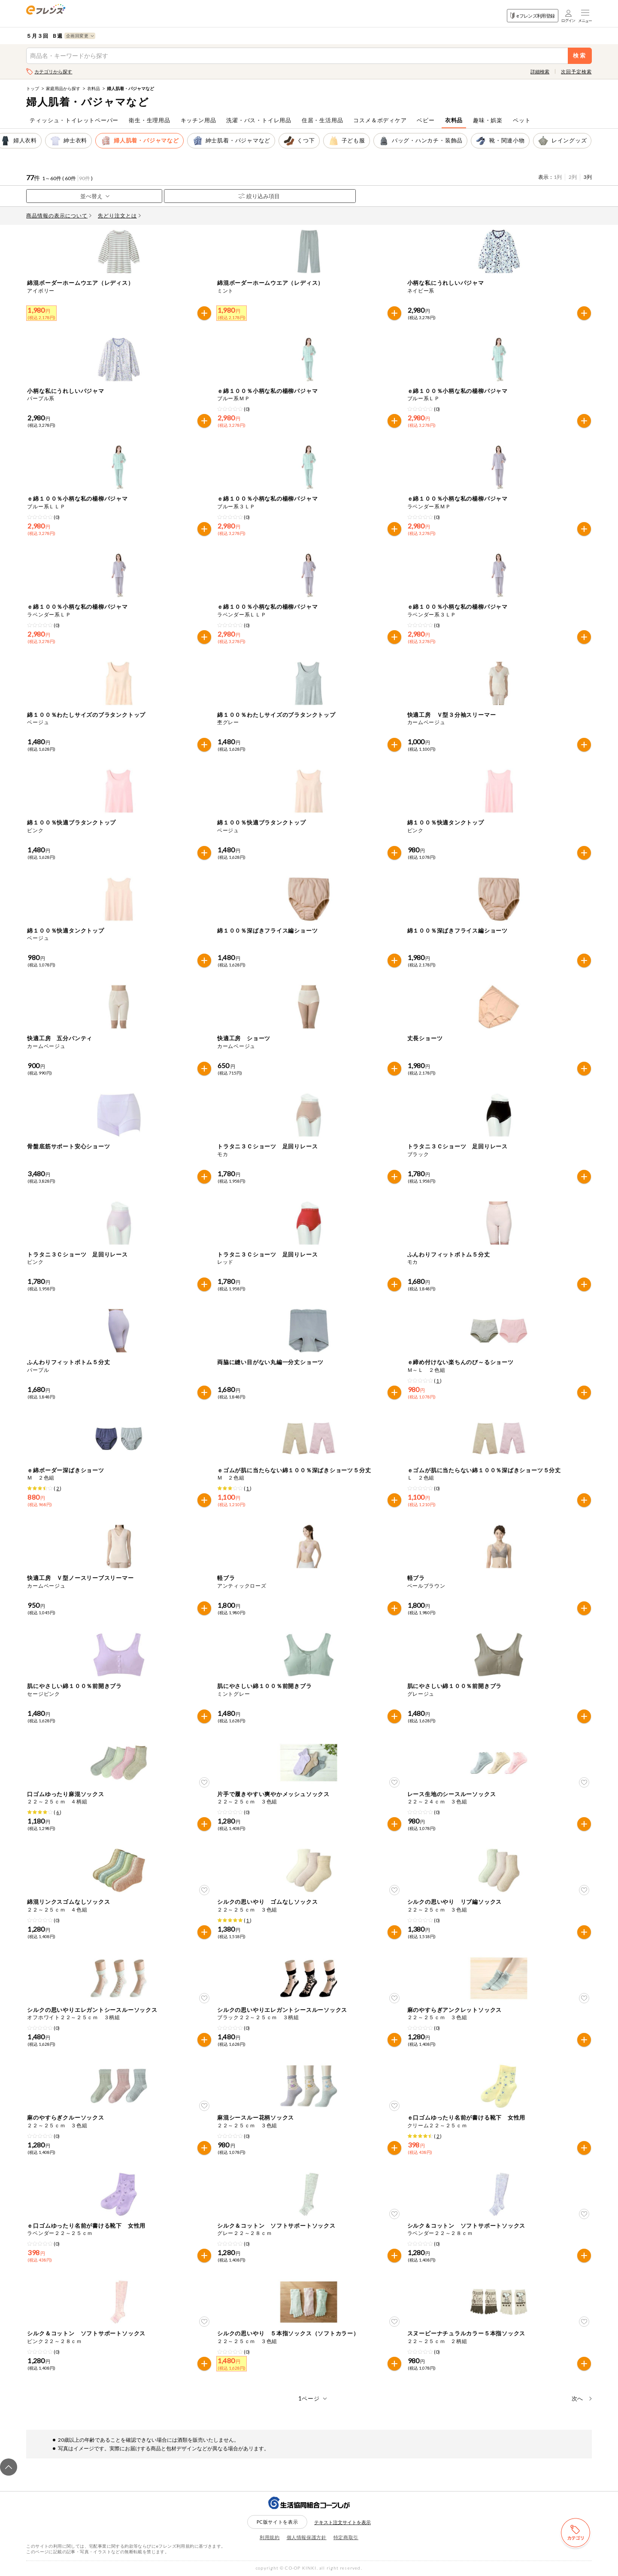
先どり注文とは (119, 215)
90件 (84, 178)
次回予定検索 (576, 71)
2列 (573, 177)
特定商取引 (345, 2537)
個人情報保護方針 (307, 2537)
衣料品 (93, 88)
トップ (32, 88)
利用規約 (270, 2537)
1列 (558, 177)
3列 (588, 177)
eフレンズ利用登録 (532, 15)
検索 (579, 55)
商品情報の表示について (58, 215)
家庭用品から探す (63, 88)
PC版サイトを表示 (277, 2522)
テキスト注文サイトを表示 (342, 2522)
